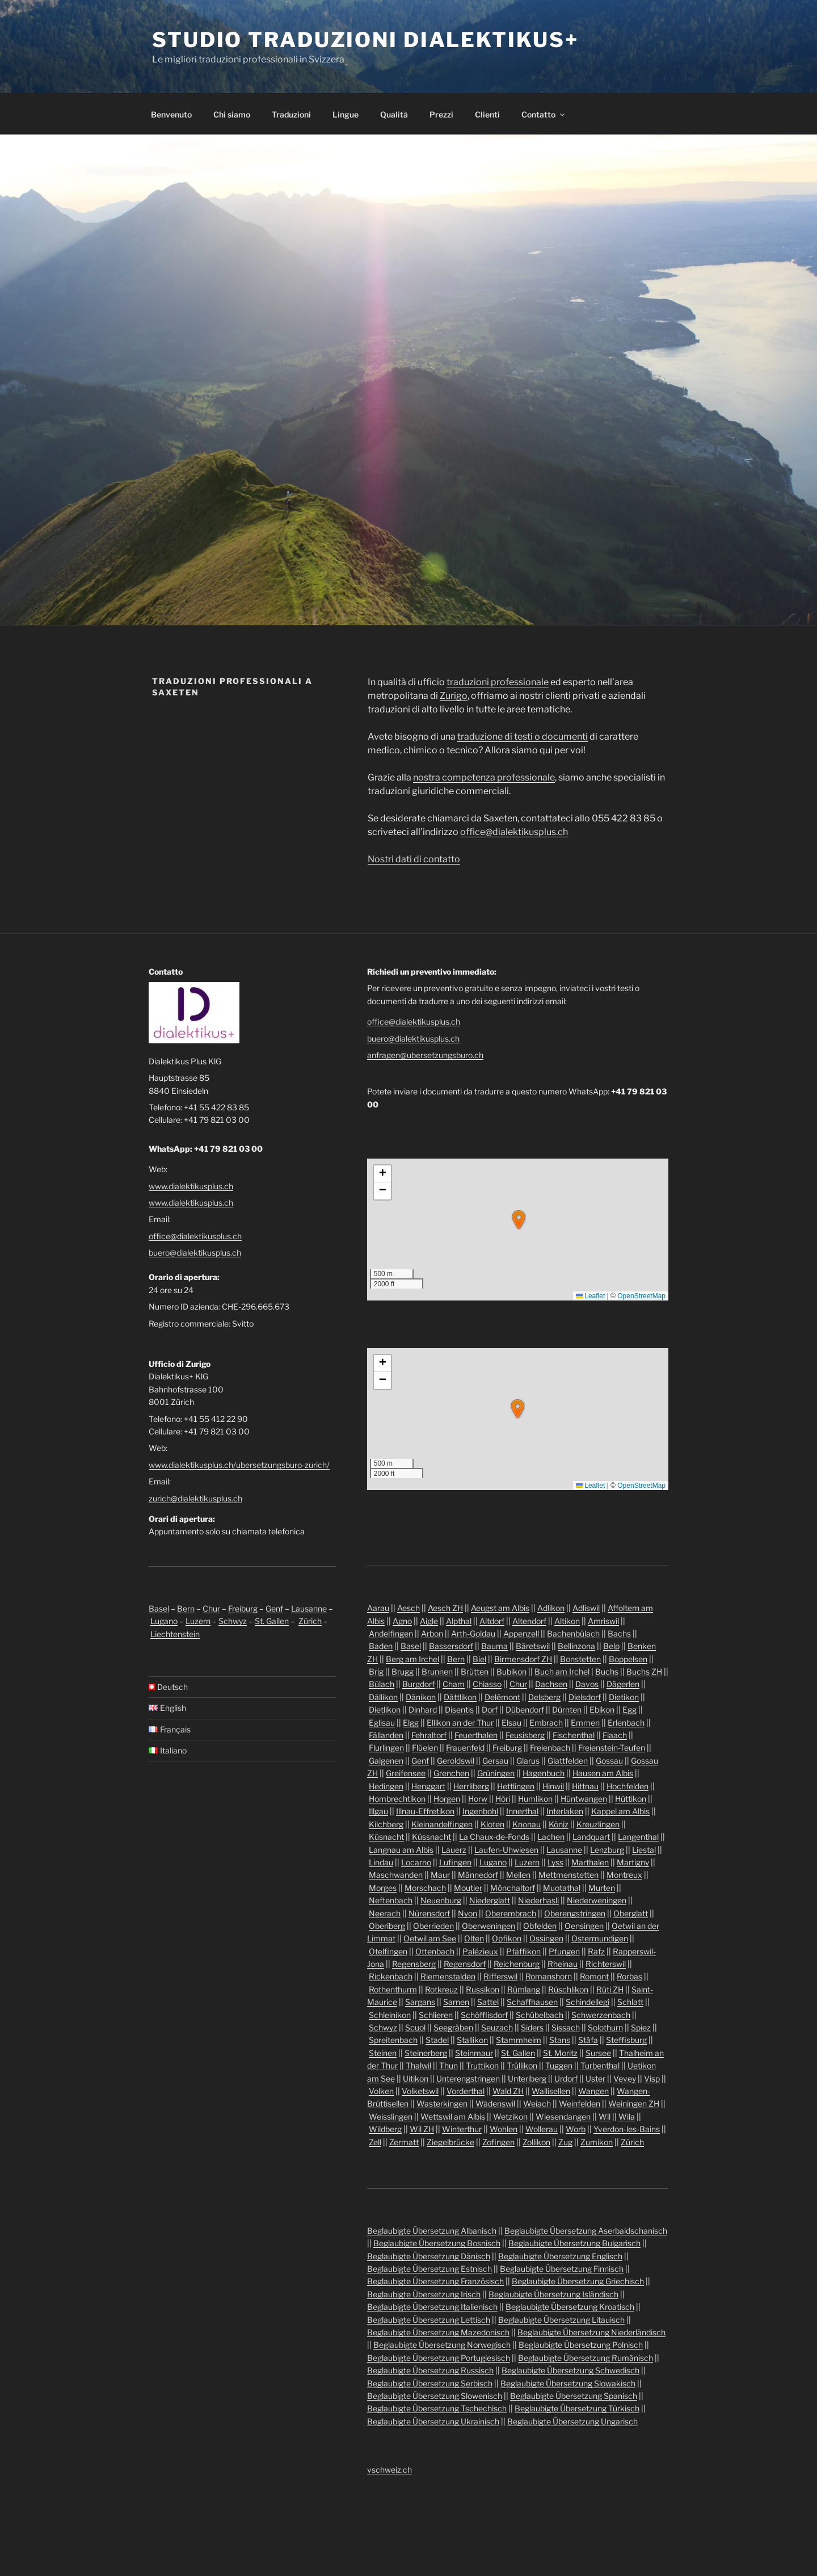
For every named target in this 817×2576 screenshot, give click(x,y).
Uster (595, 2078)
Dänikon (421, 1697)
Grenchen (451, 1773)
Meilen (518, 1874)
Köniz (558, 1824)
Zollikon (536, 2142)
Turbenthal (600, 2065)
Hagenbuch (544, 1773)
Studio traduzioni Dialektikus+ (365, 39)
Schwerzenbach (600, 2015)
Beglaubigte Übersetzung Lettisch (428, 2320)
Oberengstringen (574, 1913)
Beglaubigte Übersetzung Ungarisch (572, 2421)
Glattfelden (568, 1760)
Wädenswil (495, 2103)
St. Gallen (272, 1621)
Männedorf (478, 1874)
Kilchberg (386, 1824)
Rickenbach (390, 1976)
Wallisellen (551, 2091)
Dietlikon (385, 1709)
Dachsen (551, 1684)
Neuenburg (440, 1900)
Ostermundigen (599, 1938)
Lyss (555, 1862)
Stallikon (472, 2040)
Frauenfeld (465, 1747)
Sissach (565, 2027)
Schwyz (232, 1621)
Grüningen (496, 1773)
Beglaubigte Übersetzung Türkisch (577, 2408)
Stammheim (518, 2040)
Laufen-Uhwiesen (506, 1850)
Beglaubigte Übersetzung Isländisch (553, 2294)
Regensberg (414, 1964)
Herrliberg (471, 1786)
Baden (381, 1646)
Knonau (526, 1824)
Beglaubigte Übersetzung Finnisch (562, 2268)
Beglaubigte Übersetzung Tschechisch (437, 2408)
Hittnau (585, 1786)
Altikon (567, 1621)
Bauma (494, 1646)
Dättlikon (460, 1697)
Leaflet (590, 1296)
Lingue (345, 114)
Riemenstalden (447, 1976)
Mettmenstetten (568, 1874)
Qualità (394, 114)
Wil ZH (422, 2129)
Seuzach (497, 2027)
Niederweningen (596, 1900)
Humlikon (535, 1798)
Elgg (411, 1722)
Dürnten (567, 1709)
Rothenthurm (393, 1989)
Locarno (416, 1862)
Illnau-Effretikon (425, 1811)
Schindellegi (587, 2002)
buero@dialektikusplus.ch (195, 1252)
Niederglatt (489, 1900)
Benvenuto (171, 114)
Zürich (310, 1621)
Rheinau (563, 1964)
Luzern (198, 1621)
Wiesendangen (563, 2116)
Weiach (537, 2103)
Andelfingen (391, 1633)
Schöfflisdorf (484, 2015)
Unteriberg (527, 2078)
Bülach (381, 1684)
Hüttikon (630, 1798)
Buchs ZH (644, 1671)
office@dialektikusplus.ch (514, 831)
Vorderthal (466, 2091)
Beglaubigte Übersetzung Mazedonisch (438, 2332)
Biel (479, 1659)
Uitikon (415, 2078)
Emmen (585, 1722)
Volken (381, 2091)
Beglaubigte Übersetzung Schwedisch (570, 2370)
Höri (502, 1798)
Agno (402, 1621)
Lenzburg (607, 1850)
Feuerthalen (476, 1735)
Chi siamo (231, 114)
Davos (587, 1684)
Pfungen (564, 1951)
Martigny (633, 1862)
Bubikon (511, 1671)
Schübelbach (539, 2015)
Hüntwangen (584, 1798)
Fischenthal (574, 1735)
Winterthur (462, 2129)
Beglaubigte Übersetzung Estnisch (429, 2268)
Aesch (408, 1608)
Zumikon (596, 2142)
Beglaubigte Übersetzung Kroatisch (570, 2306)
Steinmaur (474, 2053)
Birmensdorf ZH (523, 1659)
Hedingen (386, 1786)
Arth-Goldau (473, 1633)
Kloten (492, 1824)
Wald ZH (508, 2091)
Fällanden (386, 1735)
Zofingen (498, 2142)
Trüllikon (522, 2065)
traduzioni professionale (498, 682)
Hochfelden (627, 1786)
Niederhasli (538, 1900)
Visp (652, 2078)
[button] (518, 1220)
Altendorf (529, 1621)
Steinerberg (426, 2053)
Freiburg (243, 1608)
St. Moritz (560, 2053)
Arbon (432, 1633)
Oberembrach (510, 1913)
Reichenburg (517, 1964)
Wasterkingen (442, 2103)
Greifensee (406, 1773)
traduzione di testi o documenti (522, 736)
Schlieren (436, 2015)
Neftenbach (390, 1900)
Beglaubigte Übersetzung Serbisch (429, 2383)
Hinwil (553, 1786)
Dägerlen (623, 1684)
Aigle (429, 1621)
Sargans (420, 2002)
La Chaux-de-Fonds (494, 1836)
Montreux (624, 1874)
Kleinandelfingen (442, 1824)
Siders (532, 2027)
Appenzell (521, 1633)
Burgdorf (418, 1684)
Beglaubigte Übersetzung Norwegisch (442, 2345)
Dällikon (383, 1697)
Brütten (474, 1671)
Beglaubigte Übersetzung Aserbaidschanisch (585, 2230)
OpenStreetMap (641, 1296)
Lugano (164, 1621)
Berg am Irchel (412, 1659)
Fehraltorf (429, 1735)
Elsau (511, 1722)
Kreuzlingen (598, 1824)
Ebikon (601, 1709)
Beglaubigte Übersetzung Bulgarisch (574, 2243)
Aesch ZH (445, 1608)
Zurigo (454, 695)
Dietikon (624, 1697)
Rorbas (629, 1976)
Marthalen (590, 1862)
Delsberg (544, 1697)
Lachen (551, 1836)
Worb (576, 2129)
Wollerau (541, 2129)
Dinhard (422, 1709)
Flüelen (425, 1747)
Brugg (402, 1671)
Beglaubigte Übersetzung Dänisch (428, 2256)
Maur (440, 1874)
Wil (604, 2116)
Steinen (383, 2053)
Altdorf (491, 1621)
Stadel (437, 2040)
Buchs (606, 1671)
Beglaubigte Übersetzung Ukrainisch (433, 2421)
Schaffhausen (532, 2002)
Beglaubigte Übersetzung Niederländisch (591, 2332)
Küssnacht (431, 1836)
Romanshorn (548, 1976)
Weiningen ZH (633, 2103)
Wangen (593, 2091)
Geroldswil (455, 1760)
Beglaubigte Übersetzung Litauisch (561, 2320)
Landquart (591, 1836)
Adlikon (551, 1608)
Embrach (546, 1722)
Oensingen (584, 1926)
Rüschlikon (568, 1989)
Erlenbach (626, 1722)
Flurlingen (386, 1747)
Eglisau (382, 1722)
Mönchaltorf (512, 1888)
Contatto (543, 114)
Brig (376, 1671)
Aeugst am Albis (500, 1608)
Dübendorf (525, 1709)
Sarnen (456, 2002)
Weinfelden (579, 2103)
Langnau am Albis (401, 1850)
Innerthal (522, 1811)
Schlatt (630, 2002)
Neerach (385, 1913)
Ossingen (546, 1938)
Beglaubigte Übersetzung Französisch (435, 2281)
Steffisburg (626, 2040)
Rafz (596, 1951)
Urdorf (566, 2078)
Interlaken (564, 1811)
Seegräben (453, 2027)
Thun (448, 2065)
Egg (629, 1709)
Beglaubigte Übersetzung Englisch (560, 2256)
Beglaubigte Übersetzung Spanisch (573, 2396)
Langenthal (638, 1836)
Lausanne (309, 1608)
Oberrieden (433, 1926)
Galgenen (386, 1760)
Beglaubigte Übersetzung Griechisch (578, 2281)
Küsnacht (386, 1836)
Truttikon (482, 2065)
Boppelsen (628, 1659)
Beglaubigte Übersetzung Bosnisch (436, 2243)
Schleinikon (390, 2015)
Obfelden (540, 1926)
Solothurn (605, 2027)
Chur (211, 1608)
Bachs (619, 1633)
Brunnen (437, 1671)
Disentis (459, 1709)
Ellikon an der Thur (460, 1722)
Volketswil (420, 2091)
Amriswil (603, 1621)
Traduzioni (291, 114)
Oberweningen (488, 1926)
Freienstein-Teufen (611, 1747)
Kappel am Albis (620, 1811)
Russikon (482, 1989)
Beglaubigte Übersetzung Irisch (424, 2294)
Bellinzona (576, 1646)
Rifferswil (500, 1976)
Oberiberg (387, 1926)
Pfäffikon (523, 1951)
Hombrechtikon (397, 1798)
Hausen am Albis (602, 1773)
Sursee (598, 2053)
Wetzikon (510, 2116)
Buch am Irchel (561, 1671)
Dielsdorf (584, 1697)
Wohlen (503, 2129)
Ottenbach (434, 1951)
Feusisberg (525, 1735)
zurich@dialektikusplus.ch (195, 1498)
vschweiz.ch (389, 2469)
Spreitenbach (393, 2040)
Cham (454, 1684)
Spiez (641, 2027)
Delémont (502, 1697)
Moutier (468, 1888)
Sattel (488, 2002)
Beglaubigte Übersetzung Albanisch (431, 2230)
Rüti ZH (610, 1989)
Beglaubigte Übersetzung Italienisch (432, 2306)
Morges (383, 1888)
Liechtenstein (175, 1634)
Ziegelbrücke (450, 2142)
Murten (601, 1888)
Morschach (425, 1888)
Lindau (381, 1862)
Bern (186, 1608)
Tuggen (558, 2065)
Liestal (644, 1850)
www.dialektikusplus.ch (191, 1186)
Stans (559, 2040)
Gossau (609, 1760)
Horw (477, 1798)
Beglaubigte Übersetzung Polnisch (581, 2345)
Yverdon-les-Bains (626, 2129)
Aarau (378, 1608)
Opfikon (506, 1938)
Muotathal (561, 1888)
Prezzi (441, 114)
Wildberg (385, 2129)
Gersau (495, 1760)
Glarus (528, 1760)
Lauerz (453, 1850)
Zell (375, 2142)
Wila (626, 2116)
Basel (159, 1608)
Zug (565, 2142)
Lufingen (455, 1862)
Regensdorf (465, 1964)
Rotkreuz (441, 1989)
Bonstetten (580, 1659)
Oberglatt (630, 1913)
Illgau (378, 1811)
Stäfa (588, 2040)
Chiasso (487, 1684)
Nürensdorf (429, 1913)
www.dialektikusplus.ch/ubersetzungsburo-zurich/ (239, 1465)
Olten (474, 1938)
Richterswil (606, 1964)
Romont (594, 1976)
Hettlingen (515, 1786)
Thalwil (418, 2065)
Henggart (428, 1786)
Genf (274, 1608)
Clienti (487, 114)
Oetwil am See (429, 1938)
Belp (611, 1646)
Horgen (446, 1798)
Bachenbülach (573, 1633)
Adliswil (586, 1608)
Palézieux (480, 1951)
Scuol (415, 2027)
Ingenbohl (480, 1811)
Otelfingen (388, 1951)
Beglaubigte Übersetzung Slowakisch (567, 2383)
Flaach (615, 1735)
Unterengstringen (468, 2078)
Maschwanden (396, 1874)
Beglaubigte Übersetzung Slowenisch (434, 2396)
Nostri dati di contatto (414, 859)
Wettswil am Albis (452, 2116)
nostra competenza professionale (484, 777)
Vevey (624, 2078)
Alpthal (458, 1621)
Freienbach (550, 1747)
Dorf (490, 1709)
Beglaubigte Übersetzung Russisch (430, 2370)
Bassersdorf (451, 1646)
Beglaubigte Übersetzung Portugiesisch (438, 2358)
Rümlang (523, 1989)
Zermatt (404, 2142)
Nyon (467, 1913)
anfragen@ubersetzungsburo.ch (425, 1055)
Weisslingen (390, 2116)
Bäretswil (533, 1646)
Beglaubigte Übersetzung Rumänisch (585, 2358)
